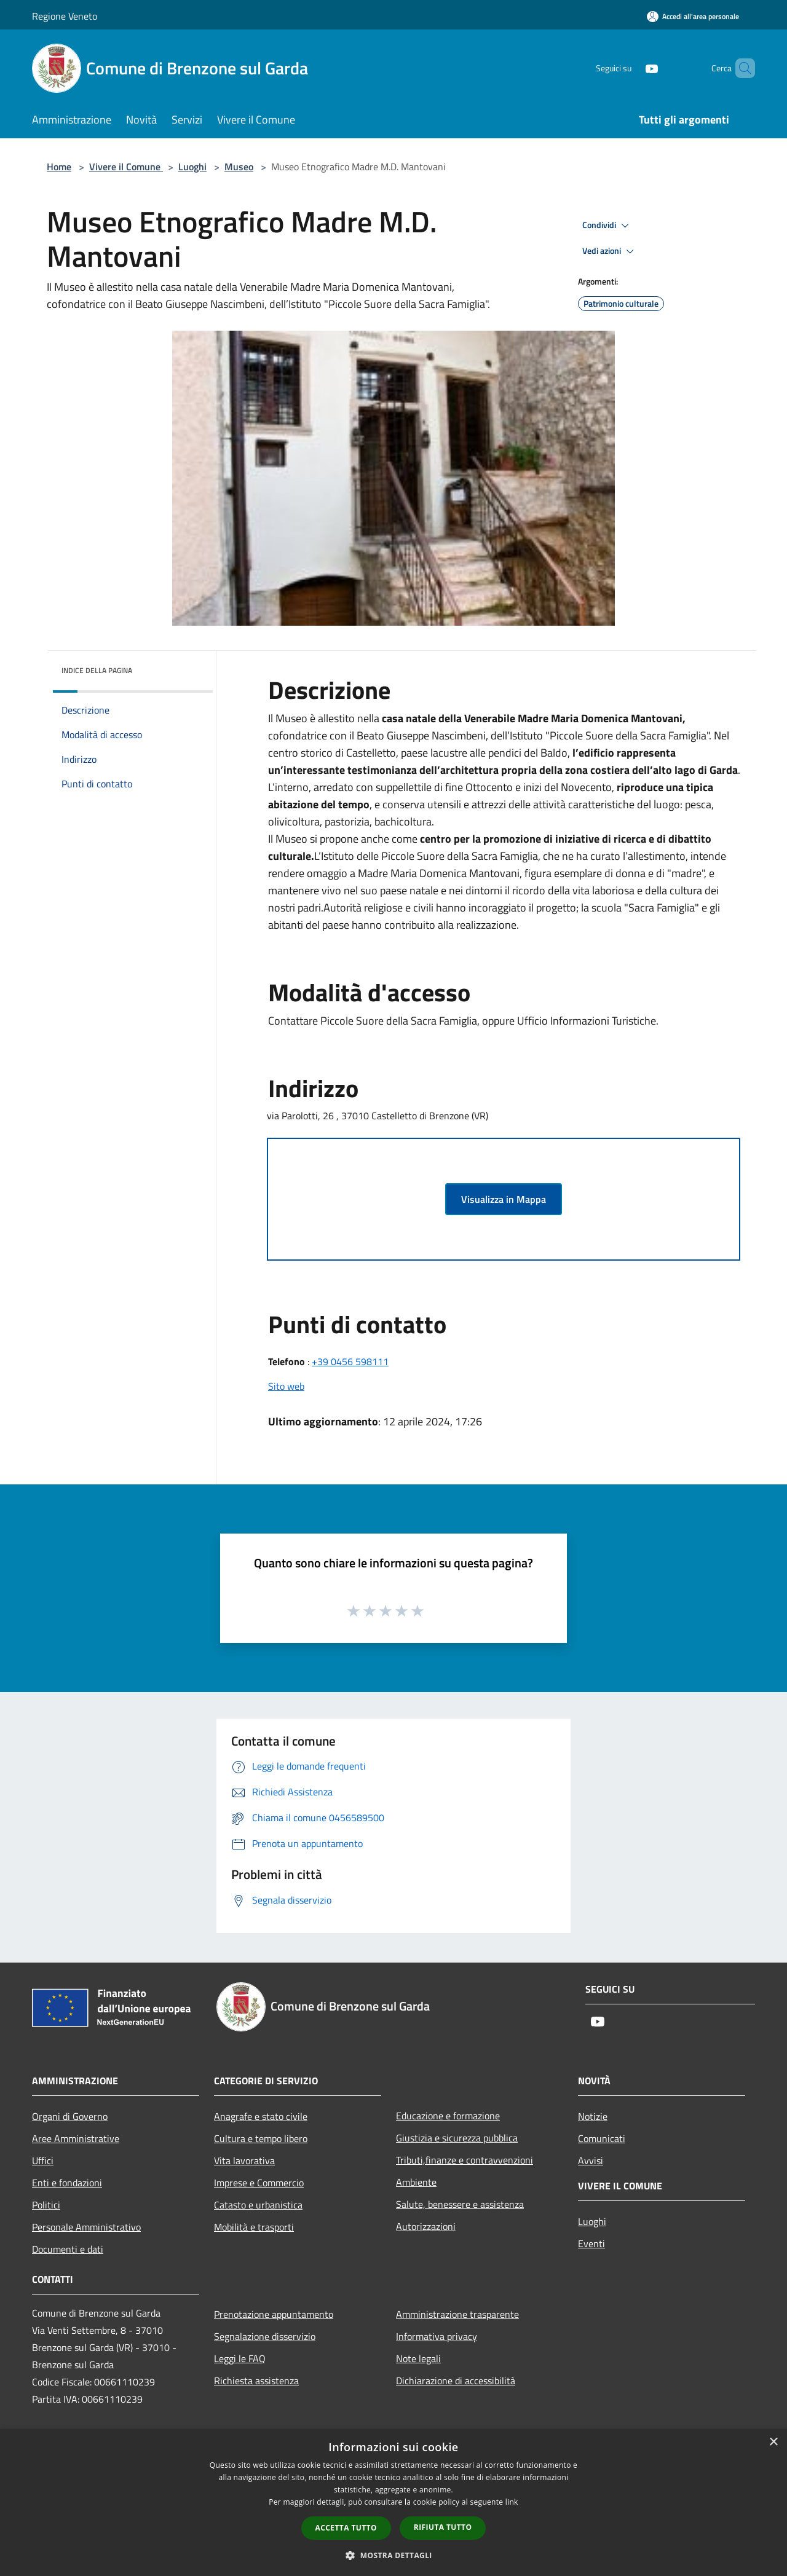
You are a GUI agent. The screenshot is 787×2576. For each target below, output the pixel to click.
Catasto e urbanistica (258, 2204)
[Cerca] (740, 68)
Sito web (286, 1386)
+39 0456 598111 (350, 1361)
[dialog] (393, 2502)
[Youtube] (631, 68)
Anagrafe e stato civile (260, 2116)
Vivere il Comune (126, 166)
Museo (238, 166)
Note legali (418, 2358)
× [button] (773, 2442)
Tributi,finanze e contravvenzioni (464, 2160)
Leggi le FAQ (240, 2358)
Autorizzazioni (426, 2226)
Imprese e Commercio (259, 2182)
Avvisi (590, 2160)
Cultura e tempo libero (260, 2138)
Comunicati (601, 2138)
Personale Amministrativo (86, 2227)
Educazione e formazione (448, 2115)
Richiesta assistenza (256, 2380)
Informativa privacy (436, 2336)
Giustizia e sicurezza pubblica (457, 2137)
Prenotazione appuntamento (273, 2314)
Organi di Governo (70, 2116)
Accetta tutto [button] (346, 2528)
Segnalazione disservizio (264, 2336)
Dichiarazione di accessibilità (455, 2380)
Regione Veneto (64, 16)
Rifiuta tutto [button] (443, 2527)
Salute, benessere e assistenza (460, 2204)
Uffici (42, 2160)
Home (59, 166)
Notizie (592, 2116)
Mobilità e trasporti (254, 2227)
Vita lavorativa (244, 2160)
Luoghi (192, 166)
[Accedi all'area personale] (693, 16)
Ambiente (416, 2182)
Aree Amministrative (75, 2138)
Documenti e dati (67, 2249)
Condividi (607, 225)
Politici (46, 2204)
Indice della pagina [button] (96, 670)
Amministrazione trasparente (457, 2314)
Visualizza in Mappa (503, 1199)
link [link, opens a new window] (511, 2502)
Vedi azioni (610, 251)
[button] (393, 2555)
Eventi (591, 2243)
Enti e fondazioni (67, 2182)
